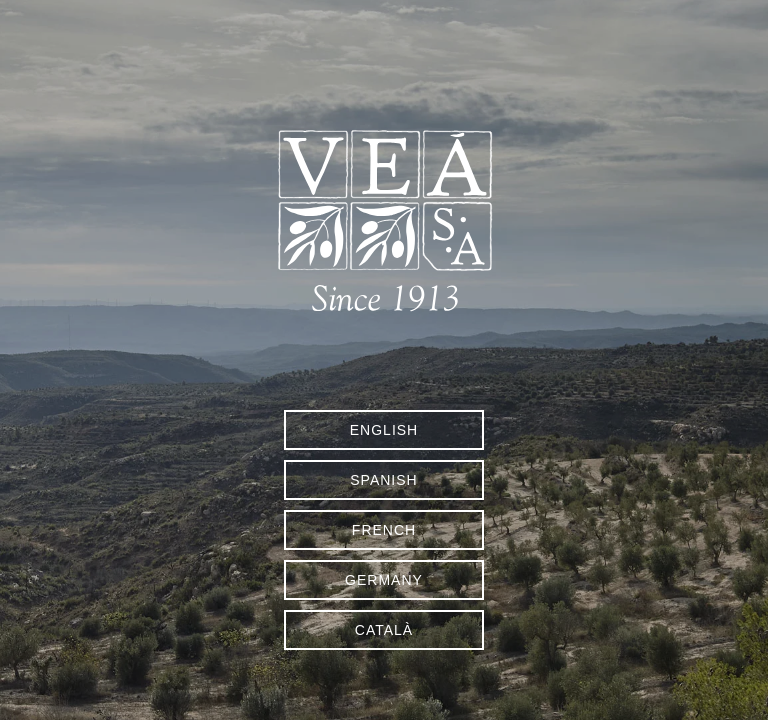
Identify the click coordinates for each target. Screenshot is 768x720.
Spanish (383, 480)
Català (384, 630)
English (384, 430)
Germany (384, 580)
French (384, 530)
